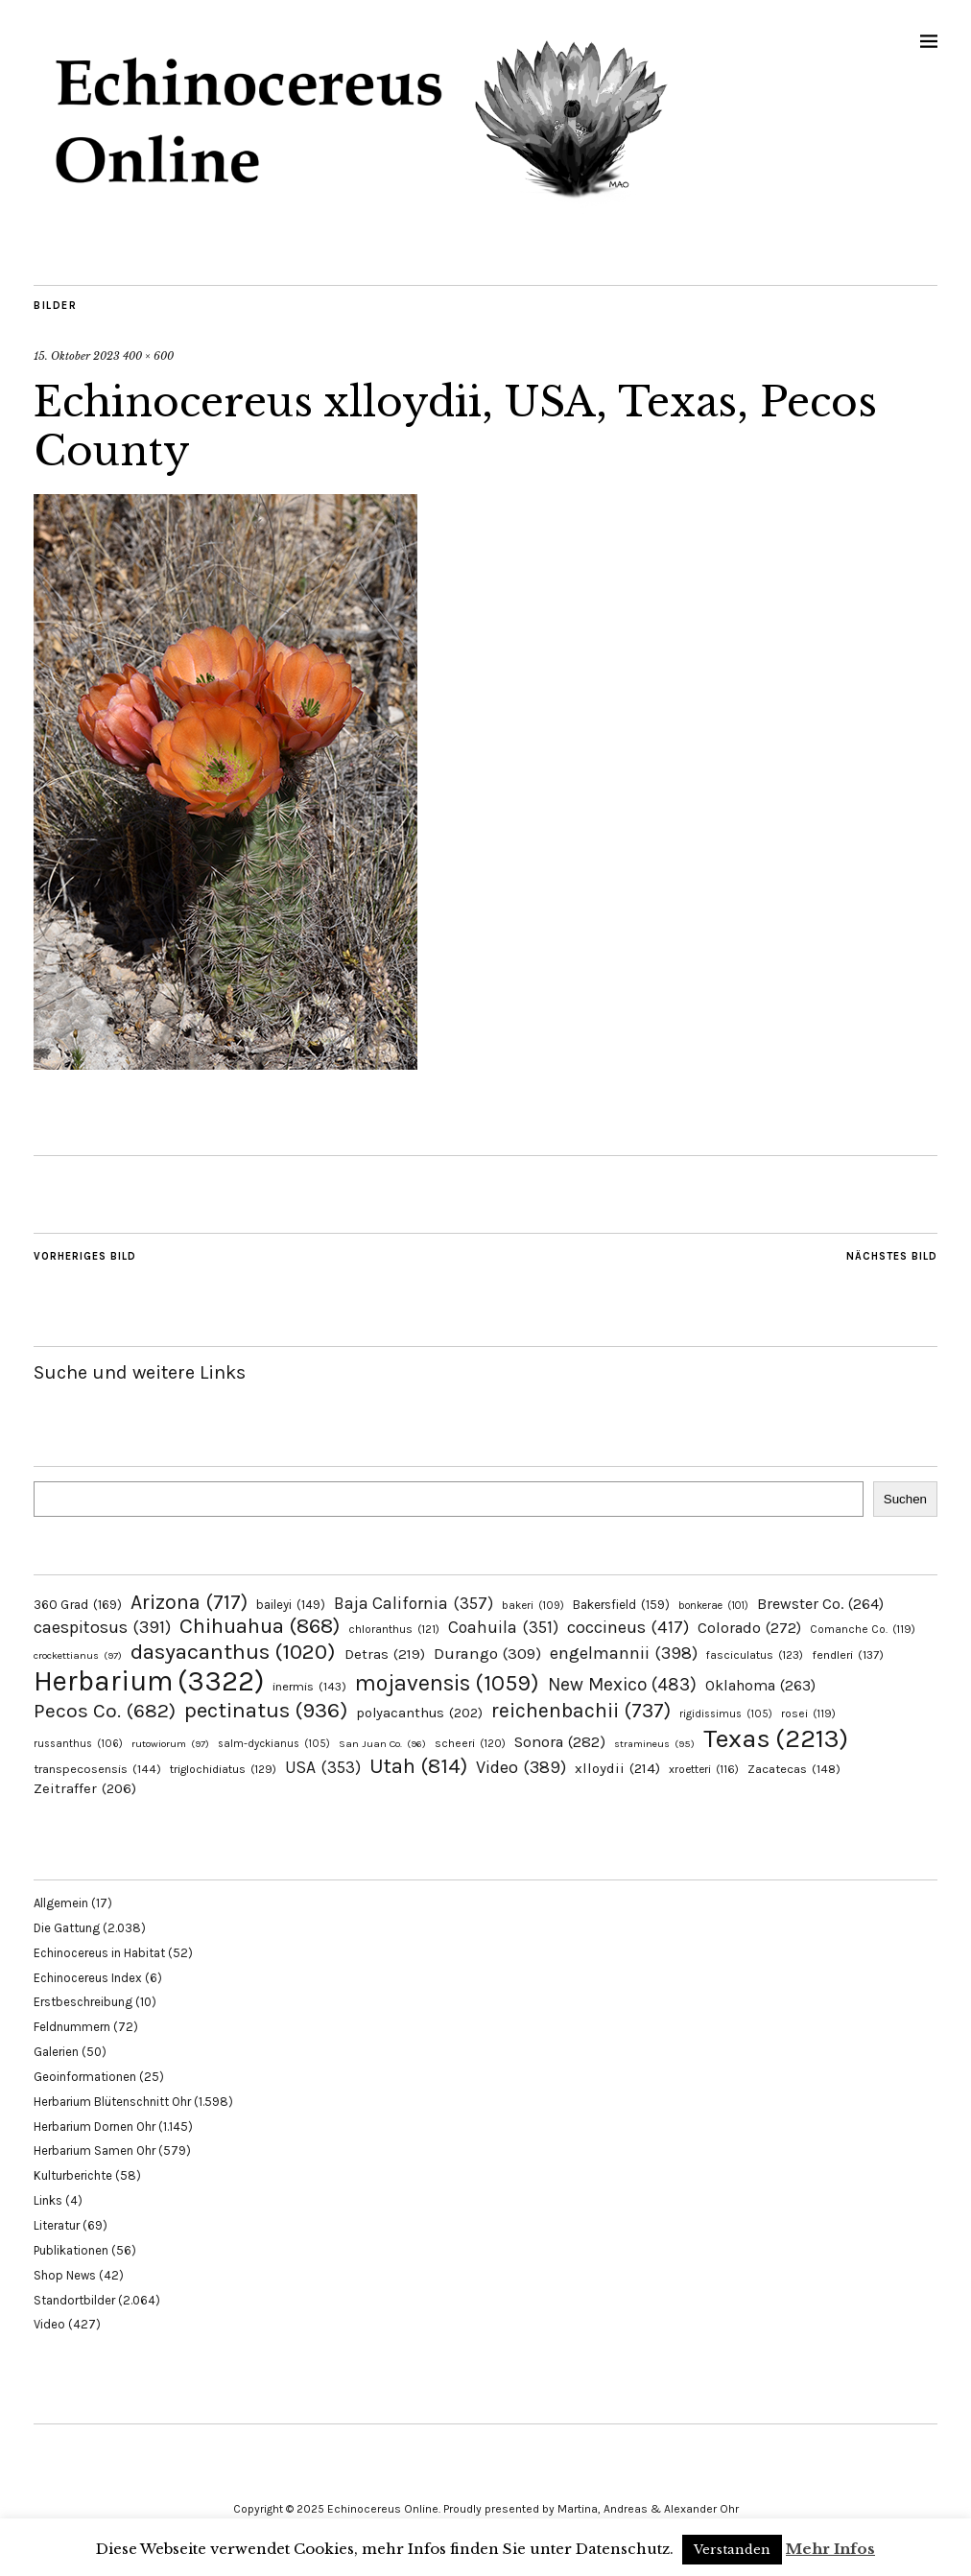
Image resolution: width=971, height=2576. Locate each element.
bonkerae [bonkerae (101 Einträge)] (713, 1605)
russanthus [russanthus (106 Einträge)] (78, 1743)
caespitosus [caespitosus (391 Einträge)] (102, 1627)
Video (49, 2324)
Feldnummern (72, 2027)
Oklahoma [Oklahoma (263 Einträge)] (760, 1685)
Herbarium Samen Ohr (94, 2150)
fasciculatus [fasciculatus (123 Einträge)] (754, 1655)
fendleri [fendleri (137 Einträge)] (848, 1654)
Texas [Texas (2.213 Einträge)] (775, 1738)
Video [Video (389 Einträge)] (521, 1767)
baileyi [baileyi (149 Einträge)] (290, 1604)
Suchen (905, 1499)
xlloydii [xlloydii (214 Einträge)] (617, 1768)
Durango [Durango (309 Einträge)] (487, 1653)
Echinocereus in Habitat (99, 1953)
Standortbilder (74, 2300)
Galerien (56, 2051)
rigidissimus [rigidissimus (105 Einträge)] (725, 1714)
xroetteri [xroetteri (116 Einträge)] (704, 1769)
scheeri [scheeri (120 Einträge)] (470, 1743)
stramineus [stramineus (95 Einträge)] (654, 1743)
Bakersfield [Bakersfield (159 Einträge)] (621, 1604)
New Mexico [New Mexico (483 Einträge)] (622, 1684)
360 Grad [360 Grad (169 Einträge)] (78, 1604)
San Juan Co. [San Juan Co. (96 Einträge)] (382, 1743)
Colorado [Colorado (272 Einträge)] (749, 1628)
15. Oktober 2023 (77, 356)
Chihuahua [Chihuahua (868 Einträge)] (259, 1626)
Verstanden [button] (732, 2549)
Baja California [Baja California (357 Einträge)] (413, 1603)
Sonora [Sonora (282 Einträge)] (559, 1742)
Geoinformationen (85, 2076)
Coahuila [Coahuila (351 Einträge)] (503, 1627)
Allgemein (61, 1903)
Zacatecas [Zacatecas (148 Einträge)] (794, 1768)
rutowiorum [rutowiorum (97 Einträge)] (170, 1743)
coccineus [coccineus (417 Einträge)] (628, 1627)
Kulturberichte (73, 2175)
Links (48, 2200)
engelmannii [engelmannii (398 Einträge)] (624, 1653)
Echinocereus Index (88, 1978)
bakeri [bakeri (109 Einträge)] (533, 1605)
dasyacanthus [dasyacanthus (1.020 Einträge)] (233, 1652)
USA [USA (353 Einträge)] (323, 1767)
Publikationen (71, 2250)
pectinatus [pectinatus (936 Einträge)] (265, 1710)
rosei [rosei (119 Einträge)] (808, 1713)
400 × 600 (148, 356)
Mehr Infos (830, 2549)
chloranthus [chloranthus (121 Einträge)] (393, 1629)
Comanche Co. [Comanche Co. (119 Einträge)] (862, 1629)
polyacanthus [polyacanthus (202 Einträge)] (419, 1713)
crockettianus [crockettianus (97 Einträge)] (78, 1655)
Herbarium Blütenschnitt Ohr (112, 2101)
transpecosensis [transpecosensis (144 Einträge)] (97, 1768)
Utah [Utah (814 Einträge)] (418, 1766)
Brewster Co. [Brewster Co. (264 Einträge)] (820, 1604)
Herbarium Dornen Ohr (94, 2126)
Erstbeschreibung (83, 2002)
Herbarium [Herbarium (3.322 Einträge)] (149, 1681)
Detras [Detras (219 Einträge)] (384, 1654)
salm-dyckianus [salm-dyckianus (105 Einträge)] (274, 1743)
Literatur (57, 2225)
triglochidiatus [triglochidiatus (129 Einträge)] (223, 1769)
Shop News (65, 2275)
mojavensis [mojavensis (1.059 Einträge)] (447, 1683)
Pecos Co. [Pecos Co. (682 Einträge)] (105, 1710)
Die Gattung (67, 1928)
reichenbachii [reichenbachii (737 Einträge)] (581, 1710)
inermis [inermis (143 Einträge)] (309, 1686)
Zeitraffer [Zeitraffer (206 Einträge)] (85, 1788)
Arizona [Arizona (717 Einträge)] (189, 1602)
